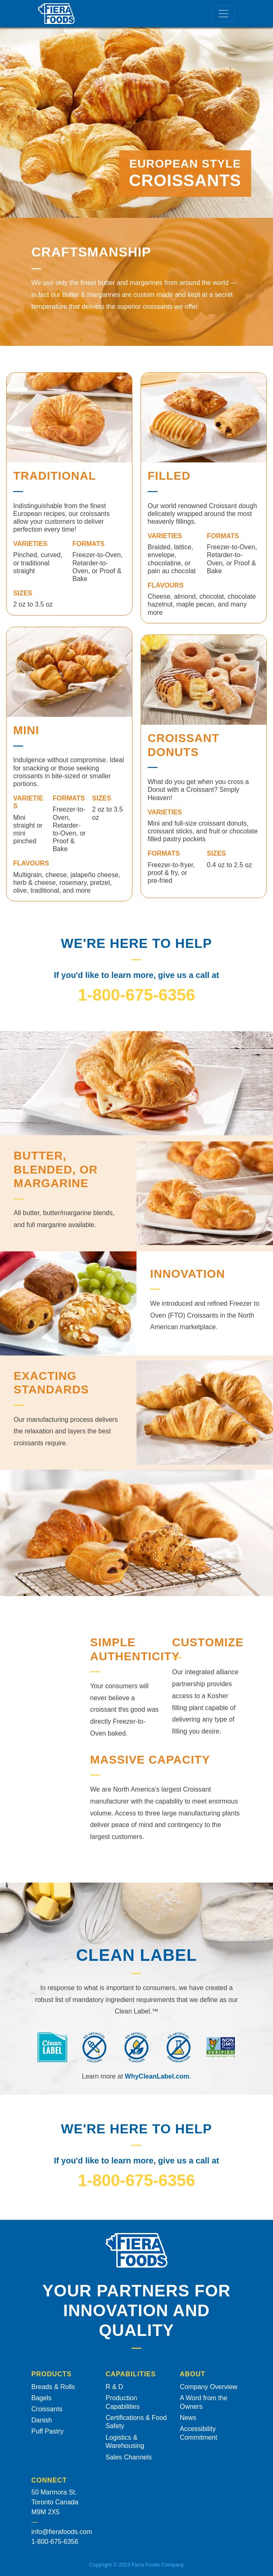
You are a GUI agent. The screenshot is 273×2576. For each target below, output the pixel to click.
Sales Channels (129, 2457)
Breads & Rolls (53, 2386)
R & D (114, 2386)
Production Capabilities (123, 2402)
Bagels (41, 2397)
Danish (41, 2420)
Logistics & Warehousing (125, 2442)
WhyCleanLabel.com (157, 2076)
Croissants (47, 2409)
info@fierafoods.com (61, 2531)
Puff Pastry (47, 2431)
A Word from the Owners (203, 2402)
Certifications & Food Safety (136, 2422)
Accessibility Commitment (198, 2433)
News (188, 2417)
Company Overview (209, 2386)
